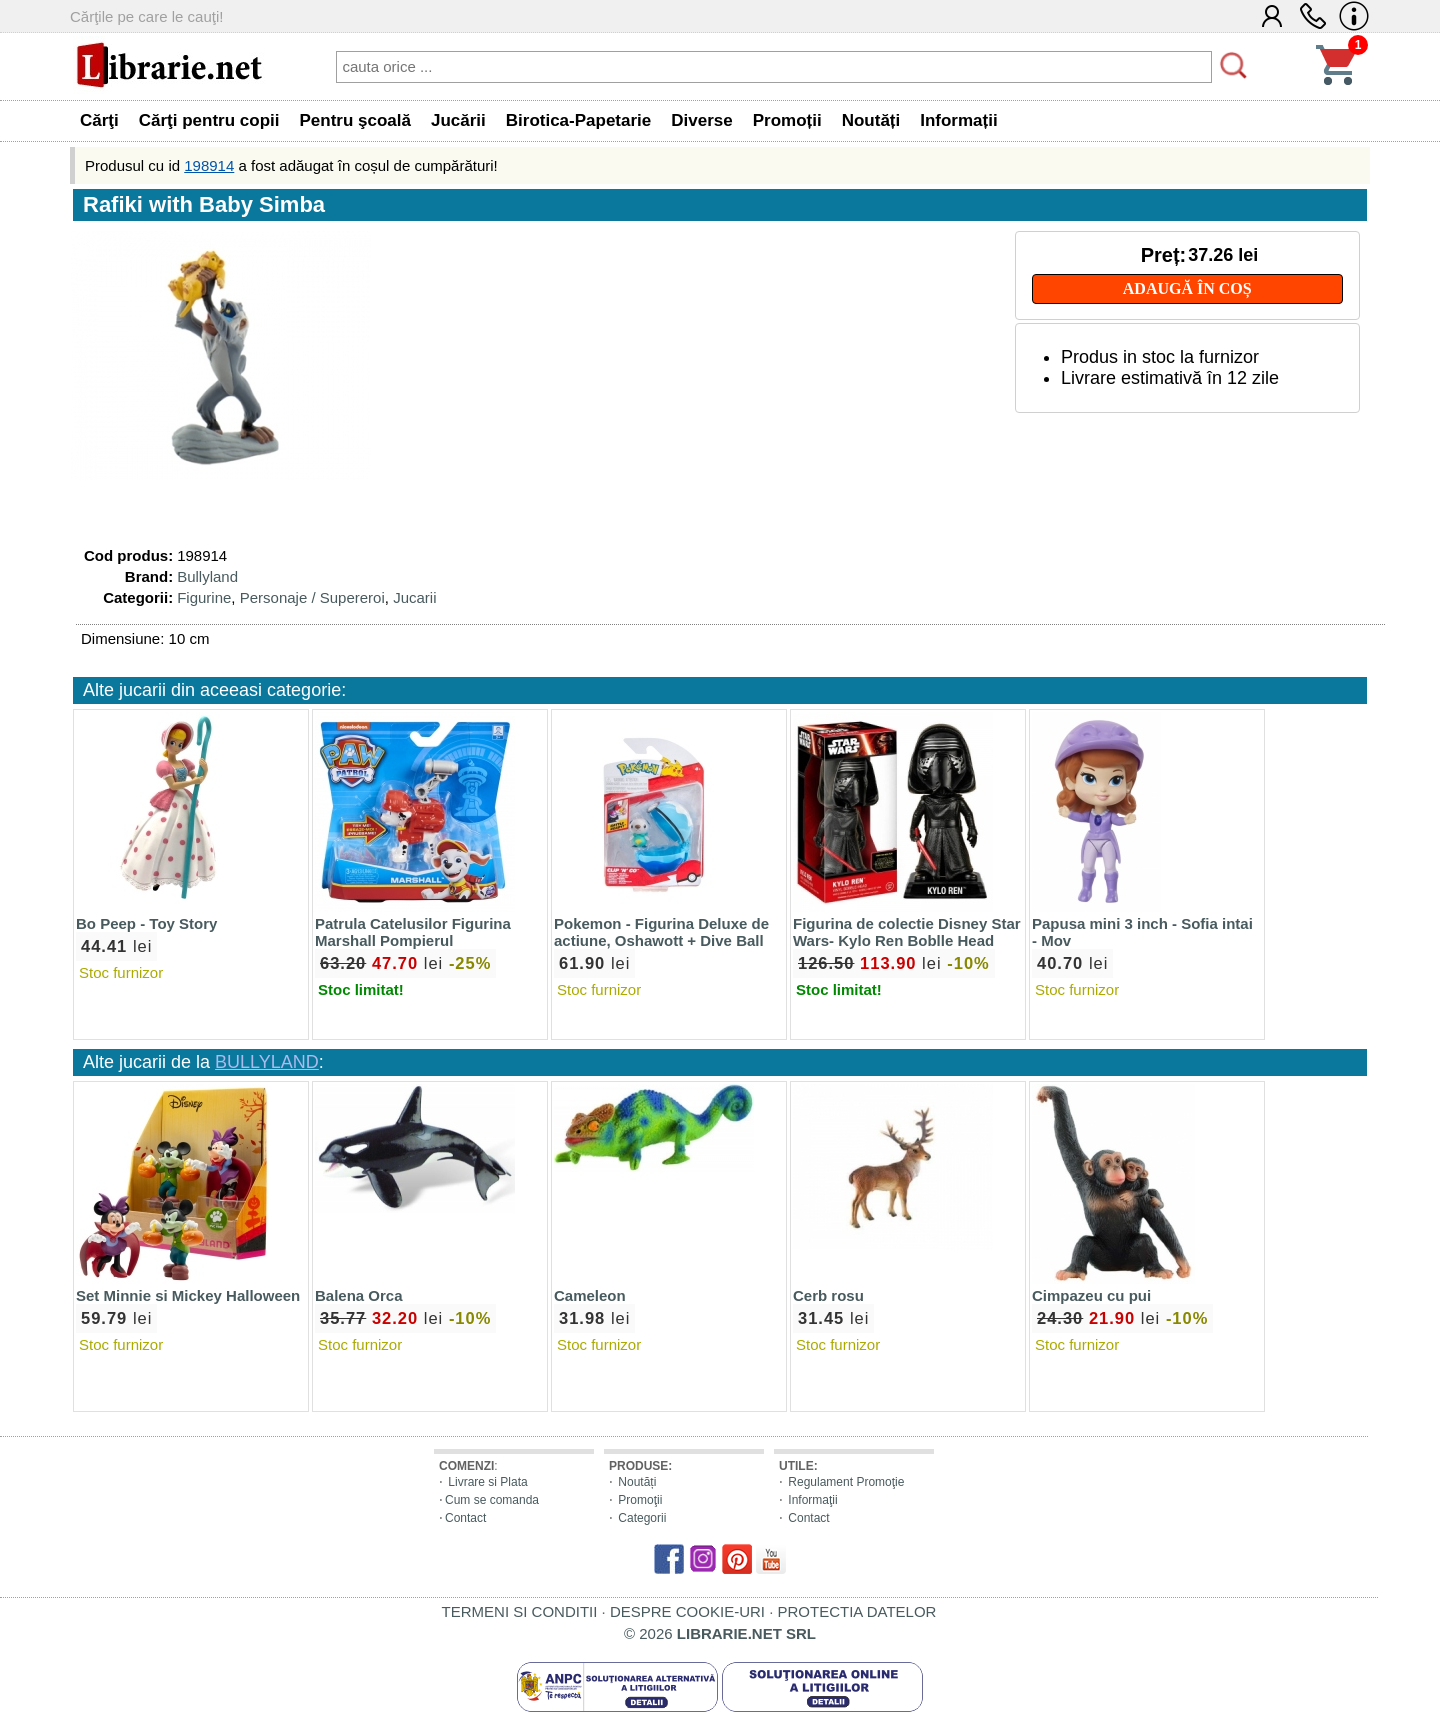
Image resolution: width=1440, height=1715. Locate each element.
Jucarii (414, 597)
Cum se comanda (492, 1500)
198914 (209, 165)
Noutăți (637, 1482)
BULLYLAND (267, 1062)
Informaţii (812, 1500)
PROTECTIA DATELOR (856, 1611)
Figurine (204, 597)
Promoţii (640, 1500)
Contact (465, 1518)
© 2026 (720, 1633)
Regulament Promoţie (846, 1482)
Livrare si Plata (487, 1482)
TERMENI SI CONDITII (520, 1611)
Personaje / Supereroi (312, 597)
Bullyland (207, 576)
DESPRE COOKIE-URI (687, 1611)
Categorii (642, 1518)
